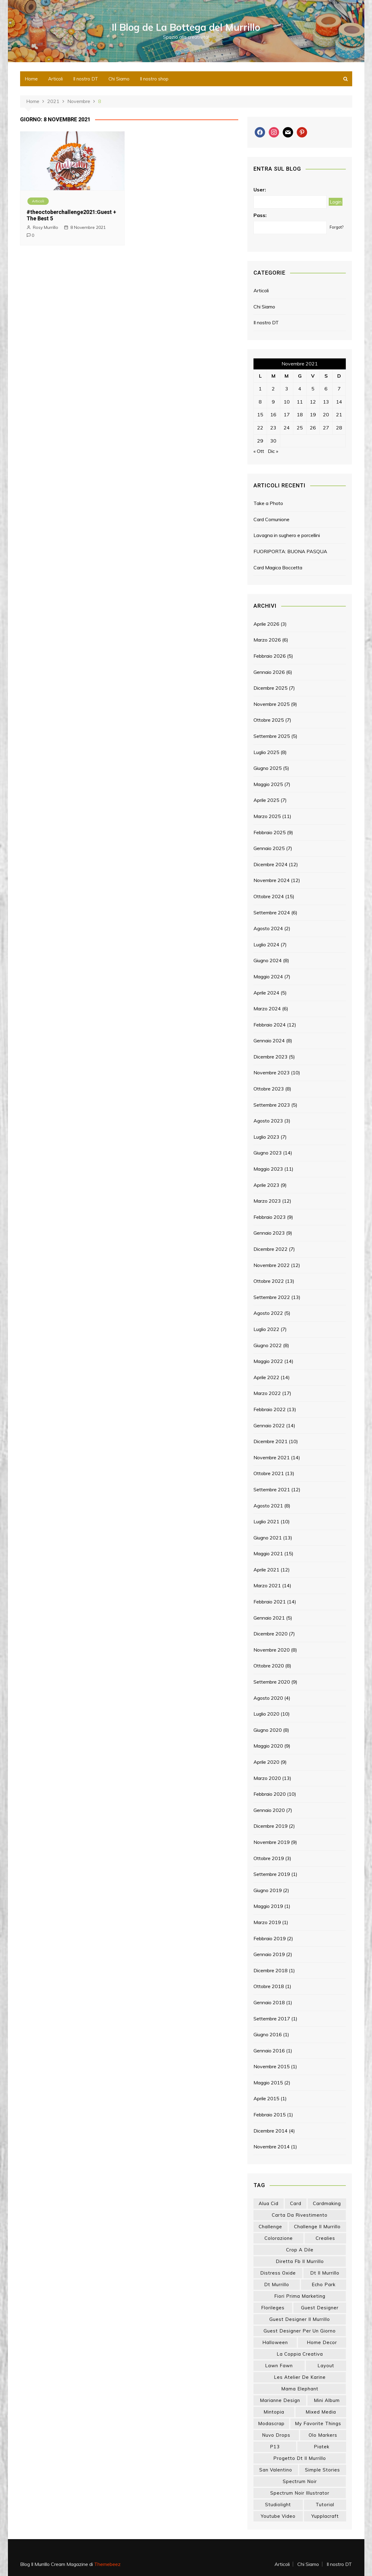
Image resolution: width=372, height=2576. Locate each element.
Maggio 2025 (268, 784)
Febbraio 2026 (269, 656)
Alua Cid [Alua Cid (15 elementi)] (268, 2203)
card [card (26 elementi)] (295, 2203)
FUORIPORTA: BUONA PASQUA (290, 551)
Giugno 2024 (267, 960)
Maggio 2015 (268, 2083)
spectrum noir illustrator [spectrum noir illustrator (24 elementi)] (299, 2493)
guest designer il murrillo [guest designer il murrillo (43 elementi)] (299, 2319)
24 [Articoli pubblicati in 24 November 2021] (287, 428)
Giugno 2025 (267, 768)
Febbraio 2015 (269, 2115)
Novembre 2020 (271, 1650)
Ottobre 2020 (268, 1666)
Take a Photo (268, 503)
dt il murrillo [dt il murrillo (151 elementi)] (324, 2273)
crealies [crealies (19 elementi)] (325, 2238)
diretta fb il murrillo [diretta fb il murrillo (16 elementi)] (300, 2261)
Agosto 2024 (268, 928)
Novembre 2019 (271, 1842)
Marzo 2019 (267, 1922)
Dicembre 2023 (270, 1057)
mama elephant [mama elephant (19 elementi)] (299, 2389)
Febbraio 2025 (269, 832)
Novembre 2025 (271, 704)
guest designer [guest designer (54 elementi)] (319, 2308)
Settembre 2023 (271, 1105)
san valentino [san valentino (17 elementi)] (275, 2470)
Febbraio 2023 (269, 1217)
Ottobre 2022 (268, 1281)
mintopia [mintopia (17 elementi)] (274, 2412)
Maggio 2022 (268, 1361)
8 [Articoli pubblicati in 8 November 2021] (260, 402)
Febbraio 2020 (269, 1794)
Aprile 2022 (266, 1377)
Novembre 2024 (271, 880)
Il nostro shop (154, 79)
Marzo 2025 (267, 816)
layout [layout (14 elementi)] (325, 2365)
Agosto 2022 (268, 1313)
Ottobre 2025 (268, 720)
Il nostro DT (85, 79)
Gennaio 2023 (269, 1233)
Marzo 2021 (267, 1585)
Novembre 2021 (271, 1457)
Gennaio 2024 (269, 1040)
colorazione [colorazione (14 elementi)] (278, 2238)
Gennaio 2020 (269, 1810)
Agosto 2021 (268, 1506)
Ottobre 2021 (268, 1473)
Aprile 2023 (266, 1185)
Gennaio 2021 (269, 1618)
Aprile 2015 (266, 2098)
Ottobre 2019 (268, 1858)
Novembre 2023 (271, 1072)
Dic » (273, 451)
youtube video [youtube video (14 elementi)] (278, 2516)
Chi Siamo (118, 79)
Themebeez (107, 2564)
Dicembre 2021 (270, 1441)
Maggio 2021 (268, 1553)
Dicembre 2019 (270, 1826)
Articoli (55, 79)
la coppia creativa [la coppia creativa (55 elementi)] (300, 2354)
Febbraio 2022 (269, 1409)
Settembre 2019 (271, 1874)
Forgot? (336, 227)
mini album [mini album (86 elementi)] (327, 2400)
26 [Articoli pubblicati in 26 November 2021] (313, 428)
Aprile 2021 (266, 1570)
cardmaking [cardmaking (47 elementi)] (327, 2203)
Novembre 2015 (271, 2066)
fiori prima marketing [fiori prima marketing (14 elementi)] (299, 2296)
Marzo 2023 (267, 1201)
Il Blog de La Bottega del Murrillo (186, 27)
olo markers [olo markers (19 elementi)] (323, 2435)
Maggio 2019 (268, 1906)
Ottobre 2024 (268, 896)
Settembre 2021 (271, 1489)
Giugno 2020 (267, 1730)
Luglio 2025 (266, 752)
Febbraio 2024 (269, 1025)
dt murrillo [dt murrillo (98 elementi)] (276, 2284)
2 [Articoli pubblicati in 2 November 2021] (273, 389)
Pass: (260, 215)
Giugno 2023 (267, 1153)
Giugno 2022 (267, 1345)
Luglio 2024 (266, 944)
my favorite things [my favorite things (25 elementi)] (318, 2423)
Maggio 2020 (268, 1746)
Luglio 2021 (266, 1521)
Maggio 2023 (268, 1169)
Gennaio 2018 (269, 2002)
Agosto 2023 (268, 1121)
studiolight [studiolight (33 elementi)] (278, 2504)
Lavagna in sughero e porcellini (286, 535)
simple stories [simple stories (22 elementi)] (322, 2470)
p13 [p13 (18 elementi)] (275, 2447)
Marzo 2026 (267, 640)
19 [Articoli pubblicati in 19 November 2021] (313, 414)
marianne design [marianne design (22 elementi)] (280, 2400)
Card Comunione (271, 519)
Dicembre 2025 (270, 688)
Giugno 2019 (267, 1890)
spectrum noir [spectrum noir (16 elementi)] (300, 2481)
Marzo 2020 (267, 1778)
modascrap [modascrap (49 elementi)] (271, 2423)
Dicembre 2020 (270, 1634)
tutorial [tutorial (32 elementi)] (325, 2504)
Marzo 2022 (267, 1393)
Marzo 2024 (267, 1008)
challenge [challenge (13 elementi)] (270, 2226)
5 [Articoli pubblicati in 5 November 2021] (312, 389)
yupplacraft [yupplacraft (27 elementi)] (325, 2516)
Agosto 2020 (268, 1698)
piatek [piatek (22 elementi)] (321, 2447)
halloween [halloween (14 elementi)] (275, 2342)
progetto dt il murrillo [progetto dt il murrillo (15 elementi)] (299, 2458)
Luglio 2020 (266, 1714)
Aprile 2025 (266, 800)
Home (31, 79)
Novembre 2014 (271, 2147)
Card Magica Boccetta (277, 567)
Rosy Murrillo (45, 227)
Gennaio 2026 (269, 672)
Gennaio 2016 (269, 2051)
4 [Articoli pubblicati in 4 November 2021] (299, 389)
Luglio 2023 (266, 1137)
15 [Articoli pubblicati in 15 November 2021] (260, 414)
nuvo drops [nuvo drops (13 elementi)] (276, 2435)
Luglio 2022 (266, 1329)
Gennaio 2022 (269, 1425)
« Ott (258, 451)
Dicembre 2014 (270, 2131)
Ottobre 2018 (268, 1986)
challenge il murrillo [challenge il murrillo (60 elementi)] (317, 2226)
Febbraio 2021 (269, 1602)
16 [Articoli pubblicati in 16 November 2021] (273, 414)
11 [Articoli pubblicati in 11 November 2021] (300, 402)
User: (259, 190)
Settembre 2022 (271, 1297)
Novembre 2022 (271, 1265)
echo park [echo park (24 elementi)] (323, 2284)
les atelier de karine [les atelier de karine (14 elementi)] (300, 2377)
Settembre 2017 (271, 2019)
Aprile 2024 (266, 993)
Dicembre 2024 (270, 864)
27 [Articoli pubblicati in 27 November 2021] (326, 428)
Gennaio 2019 (269, 1954)
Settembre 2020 (271, 1682)
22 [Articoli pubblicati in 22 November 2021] (260, 428)
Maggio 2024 (268, 976)
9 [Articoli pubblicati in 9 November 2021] (273, 402)
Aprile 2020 (266, 1762)
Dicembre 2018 (270, 1970)
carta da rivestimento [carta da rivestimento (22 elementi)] (300, 2215)
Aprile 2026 (266, 624)
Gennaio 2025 (269, 848)
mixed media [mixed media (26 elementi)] (321, 2412)
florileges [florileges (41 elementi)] (273, 2308)
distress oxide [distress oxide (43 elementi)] (278, 2273)
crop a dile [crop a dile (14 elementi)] (300, 2250)
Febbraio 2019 (269, 1938)
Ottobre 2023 (268, 1089)
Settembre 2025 (271, 736)
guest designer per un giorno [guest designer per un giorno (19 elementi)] (300, 2331)
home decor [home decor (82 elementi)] (322, 2342)
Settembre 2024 (271, 912)
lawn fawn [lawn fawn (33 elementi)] (279, 2365)
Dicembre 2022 (270, 1249)
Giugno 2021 (267, 1538)
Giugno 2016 (267, 2034)
